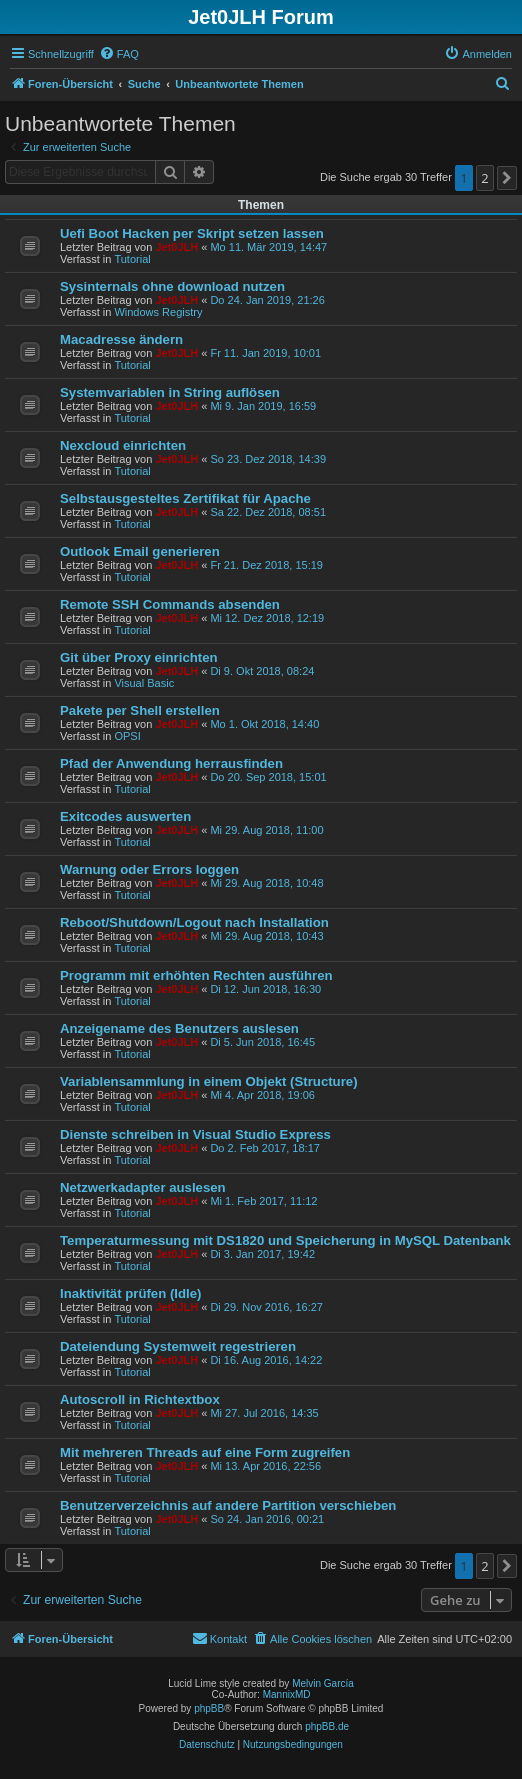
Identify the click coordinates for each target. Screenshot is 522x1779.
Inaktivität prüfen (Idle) (130, 1293)
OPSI (127, 736)
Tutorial (132, 259)
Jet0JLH (176, 247)
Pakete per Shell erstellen (140, 710)
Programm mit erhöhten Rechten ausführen (196, 975)
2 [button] (484, 178)
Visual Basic (144, 683)
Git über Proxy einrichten (139, 657)
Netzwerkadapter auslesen (143, 1187)
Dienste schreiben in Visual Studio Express (195, 1134)
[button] (507, 178)
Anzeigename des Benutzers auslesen (179, 1028)
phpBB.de (327, 1726)
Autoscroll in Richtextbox (140, 1399)
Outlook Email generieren (140, 551)
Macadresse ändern (121, 339)
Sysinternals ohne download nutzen (172, 286)
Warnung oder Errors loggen (149, 869)
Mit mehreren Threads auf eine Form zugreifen (205, 1452)
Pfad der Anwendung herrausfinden (171, 763)
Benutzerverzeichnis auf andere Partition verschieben (228, 1505)
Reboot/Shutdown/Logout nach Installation (194, 922)
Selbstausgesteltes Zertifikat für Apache (185, 498)
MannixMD (287, 1694)
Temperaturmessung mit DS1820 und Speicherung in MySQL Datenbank (285, 1240)
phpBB (209, 1708)
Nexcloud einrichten (123, 445)
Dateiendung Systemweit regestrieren (178, 1346)
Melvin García (323, 1683)
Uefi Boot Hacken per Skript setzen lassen (192, 233)
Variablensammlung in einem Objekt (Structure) (209, 1081)
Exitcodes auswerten (125, 816)
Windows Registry (158, 312)
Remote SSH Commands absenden (170, 604)
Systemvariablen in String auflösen (170, 392)
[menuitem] (119, 54)
